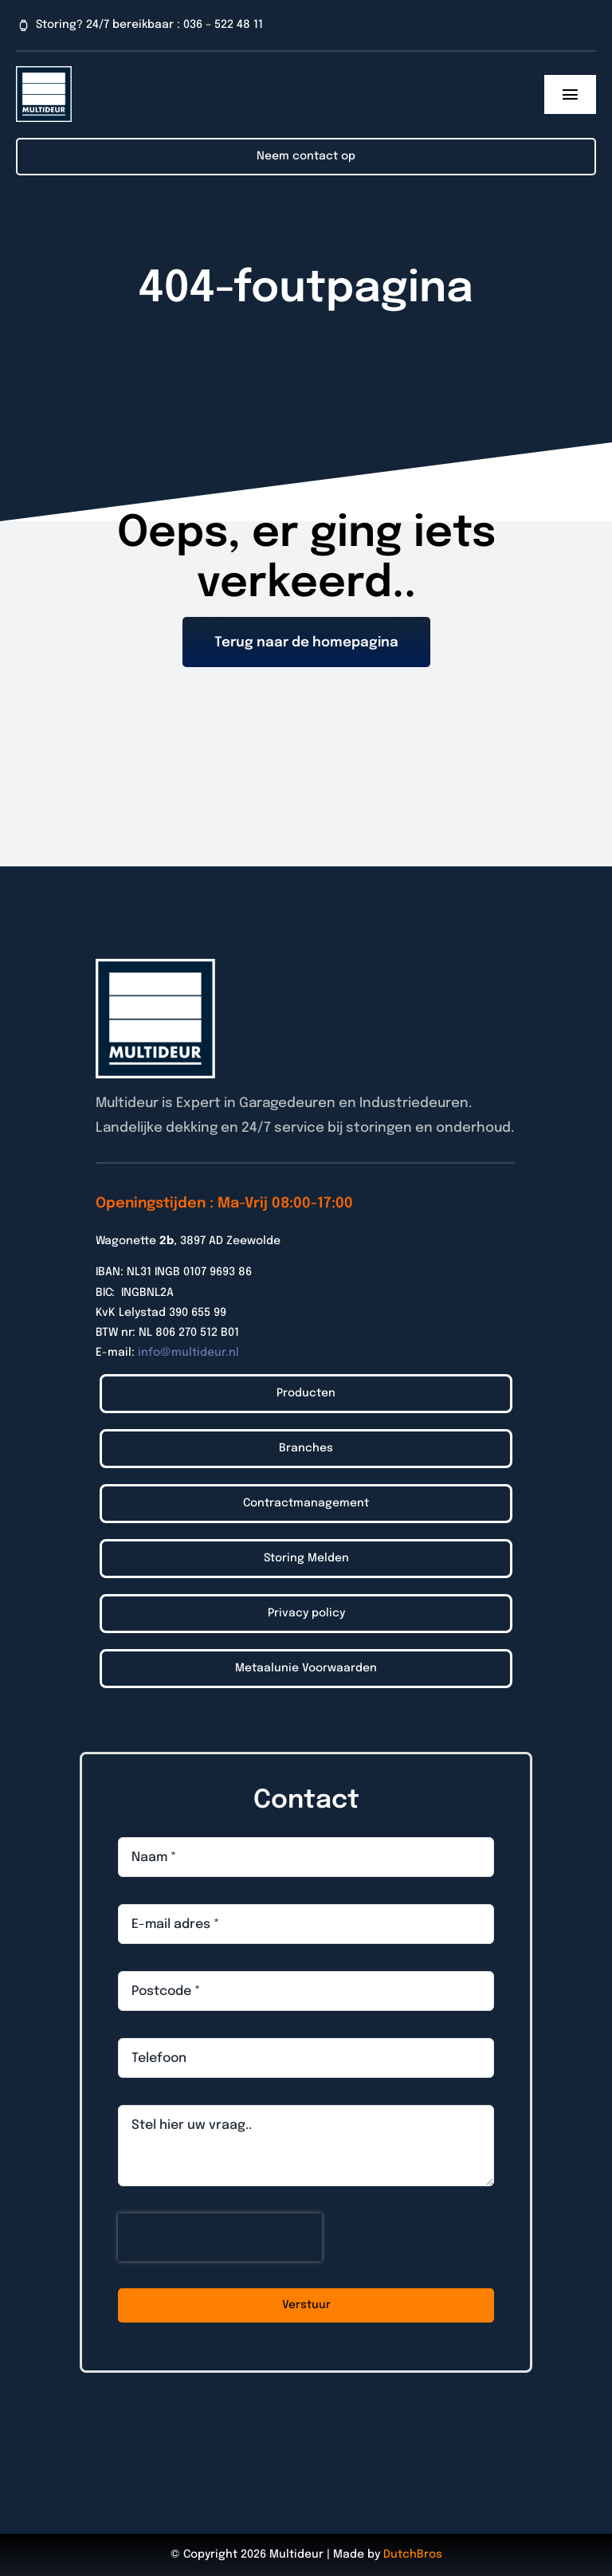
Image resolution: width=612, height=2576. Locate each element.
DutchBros (412, 2554)
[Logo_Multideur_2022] (44, 73)
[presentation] (220, 2237)
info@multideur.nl (188, 1352)
